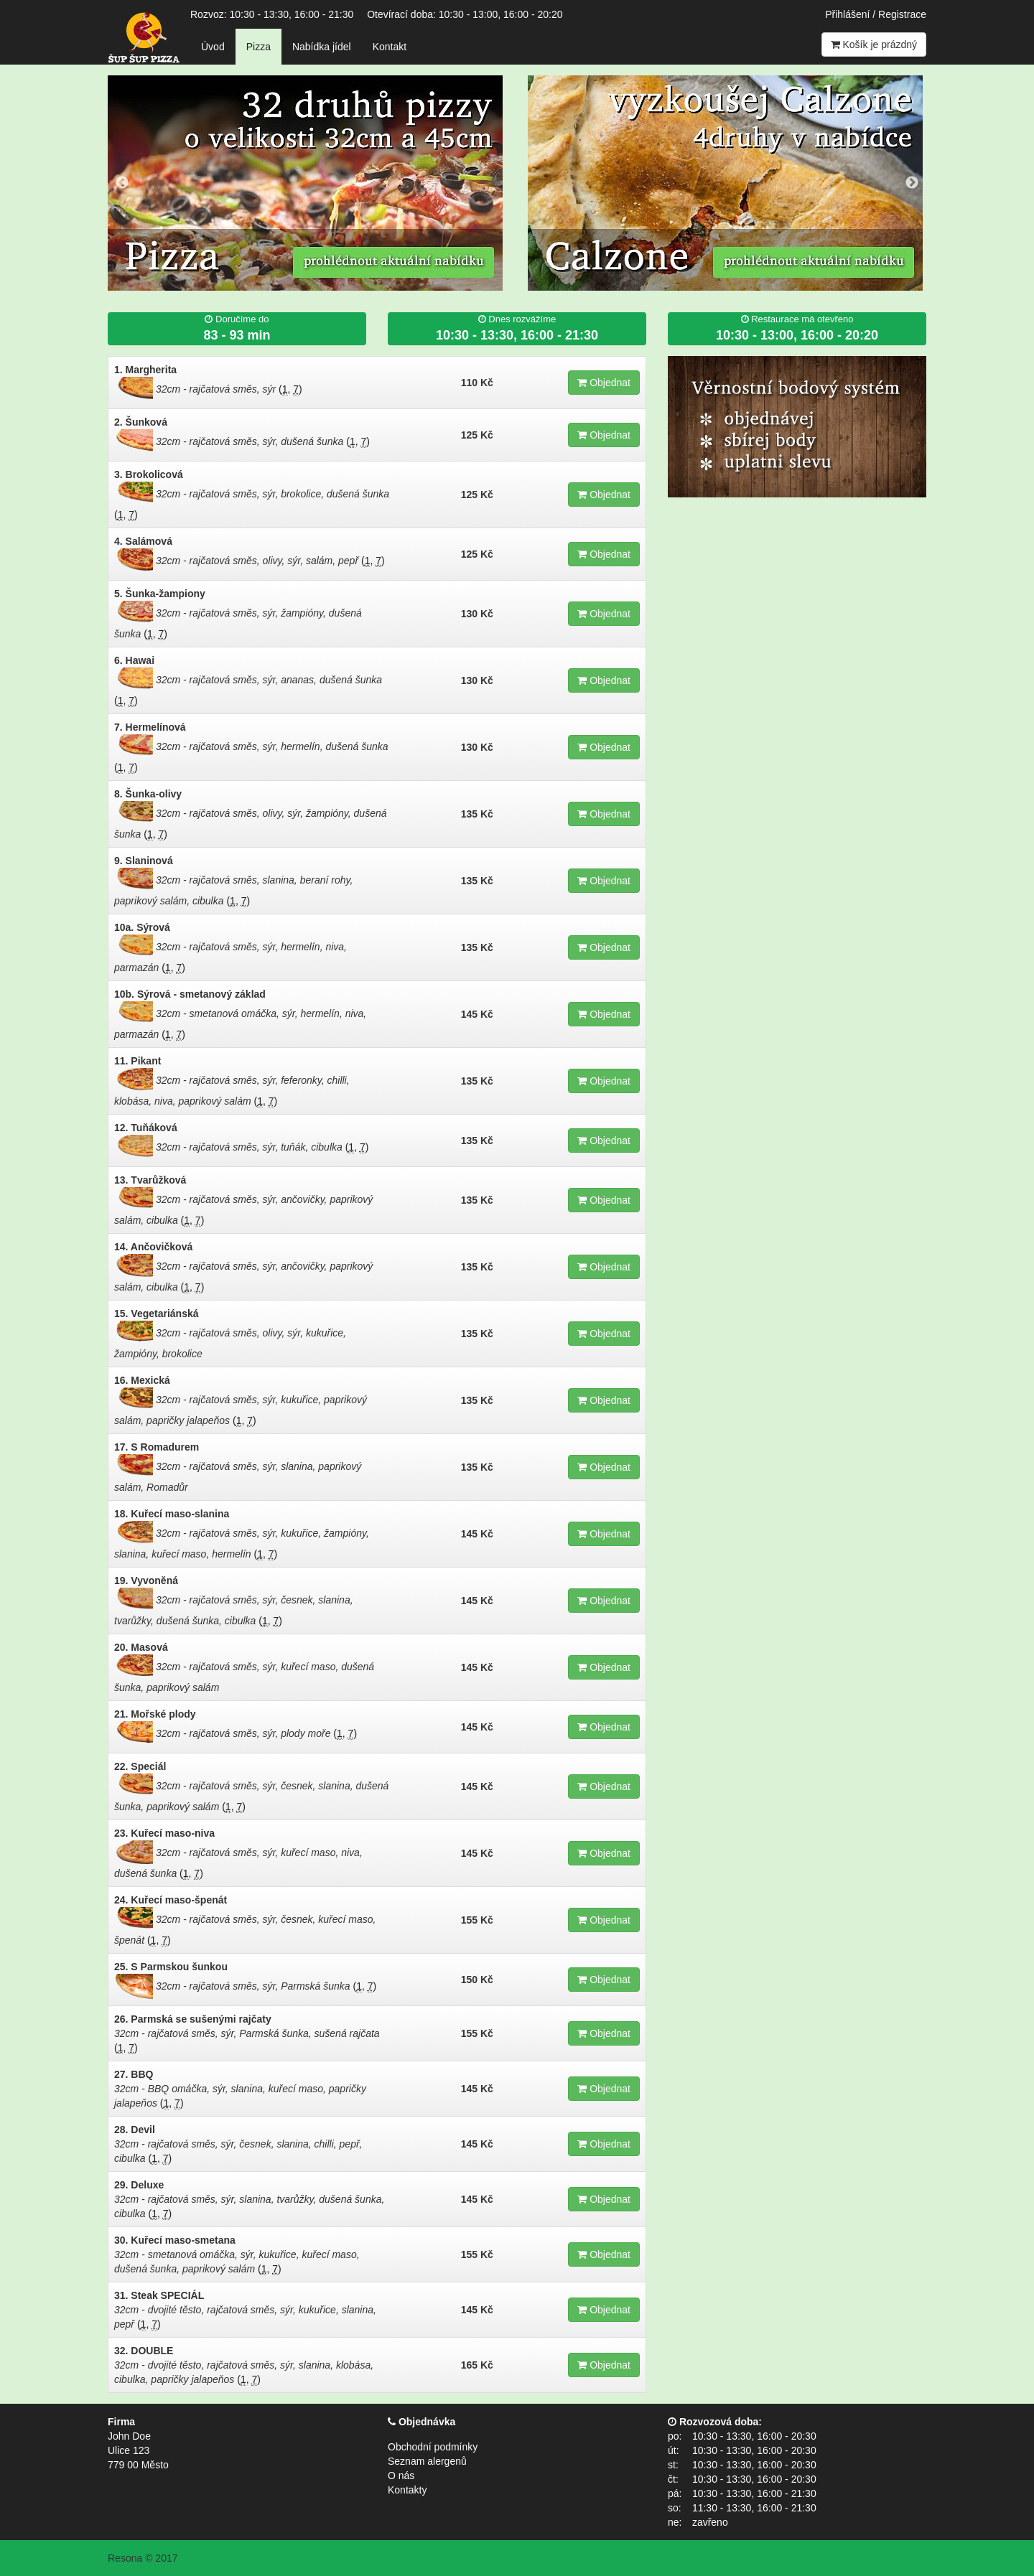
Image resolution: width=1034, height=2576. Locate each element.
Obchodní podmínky (433, 2447)
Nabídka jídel (321, 46)
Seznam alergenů (427, 2461)
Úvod (213, 46)
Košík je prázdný (874, 44)
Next (912, 183)
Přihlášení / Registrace (875, 14)
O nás (401, 2475)
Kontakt (389, 46)
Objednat (603, 382)
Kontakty (407, 2490)
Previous (122, 183)
